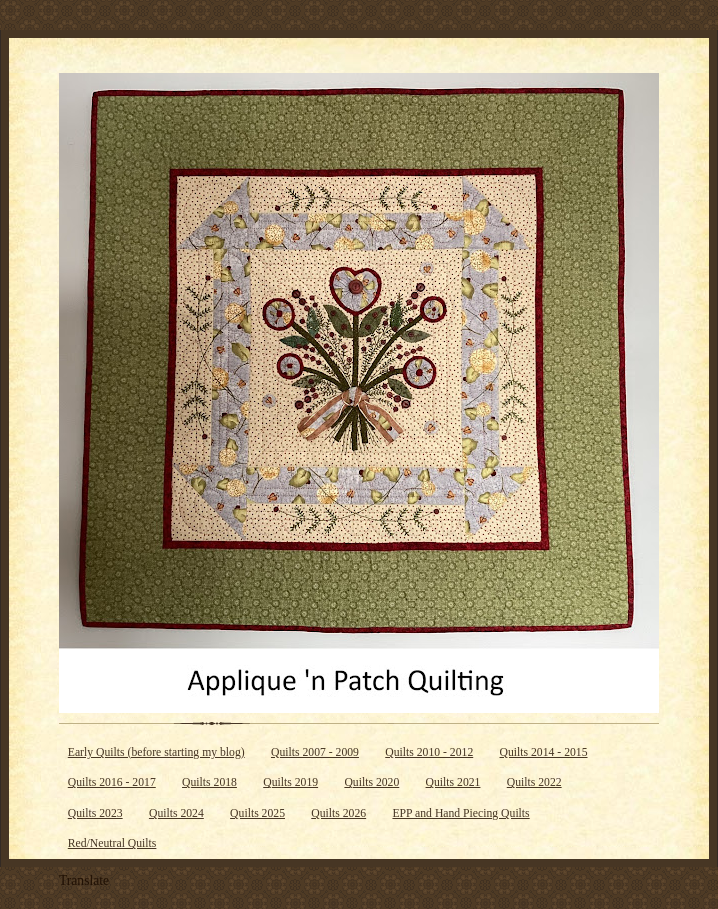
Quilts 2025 (257, 813)
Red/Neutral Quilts (112, 843)
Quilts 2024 (176, 813)
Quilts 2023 (95, 813)
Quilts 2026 (338, 813)
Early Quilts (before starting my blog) (156, 752)
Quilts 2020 (371, 782)
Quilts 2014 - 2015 (544, 752)
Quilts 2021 (453, 782)
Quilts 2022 (534, 782)
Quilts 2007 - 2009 (315, 752)
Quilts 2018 (209, 782)
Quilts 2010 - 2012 (429, 752)
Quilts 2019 (290, 782)
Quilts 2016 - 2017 (112, 782)
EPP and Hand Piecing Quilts (460, 813)
